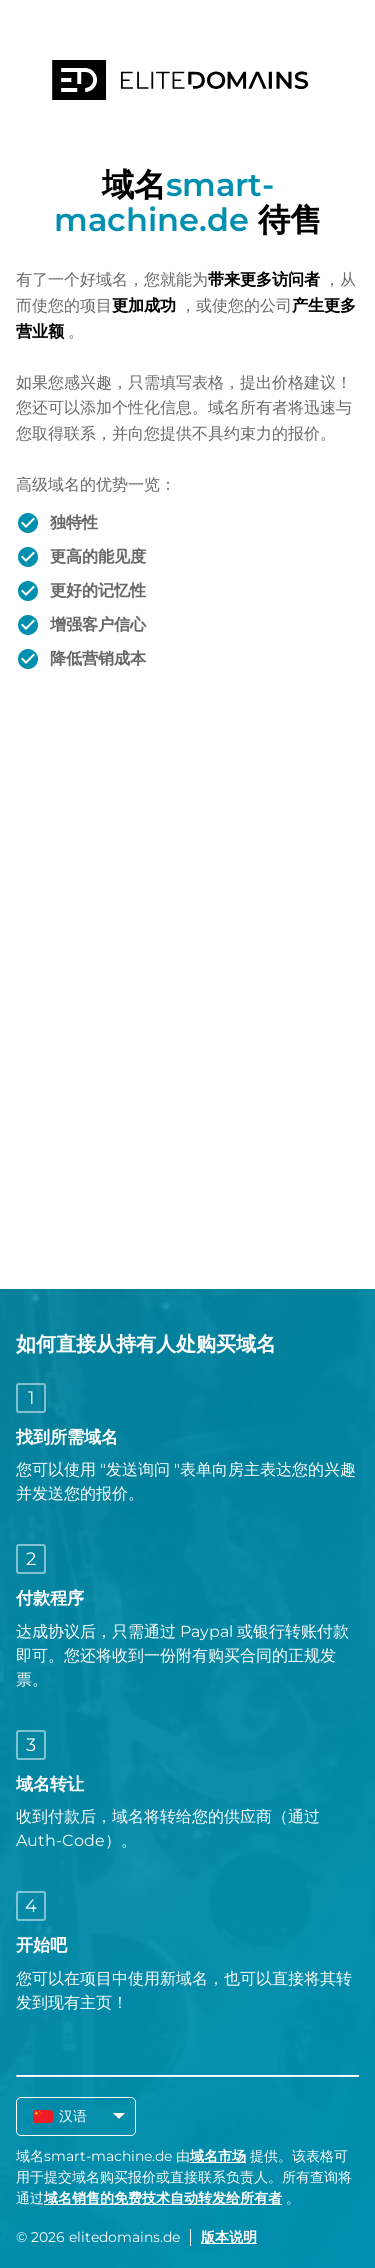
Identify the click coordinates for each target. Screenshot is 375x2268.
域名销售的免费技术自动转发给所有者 (163, 2198)
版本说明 (229, 2237)
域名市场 (218, 2156)
